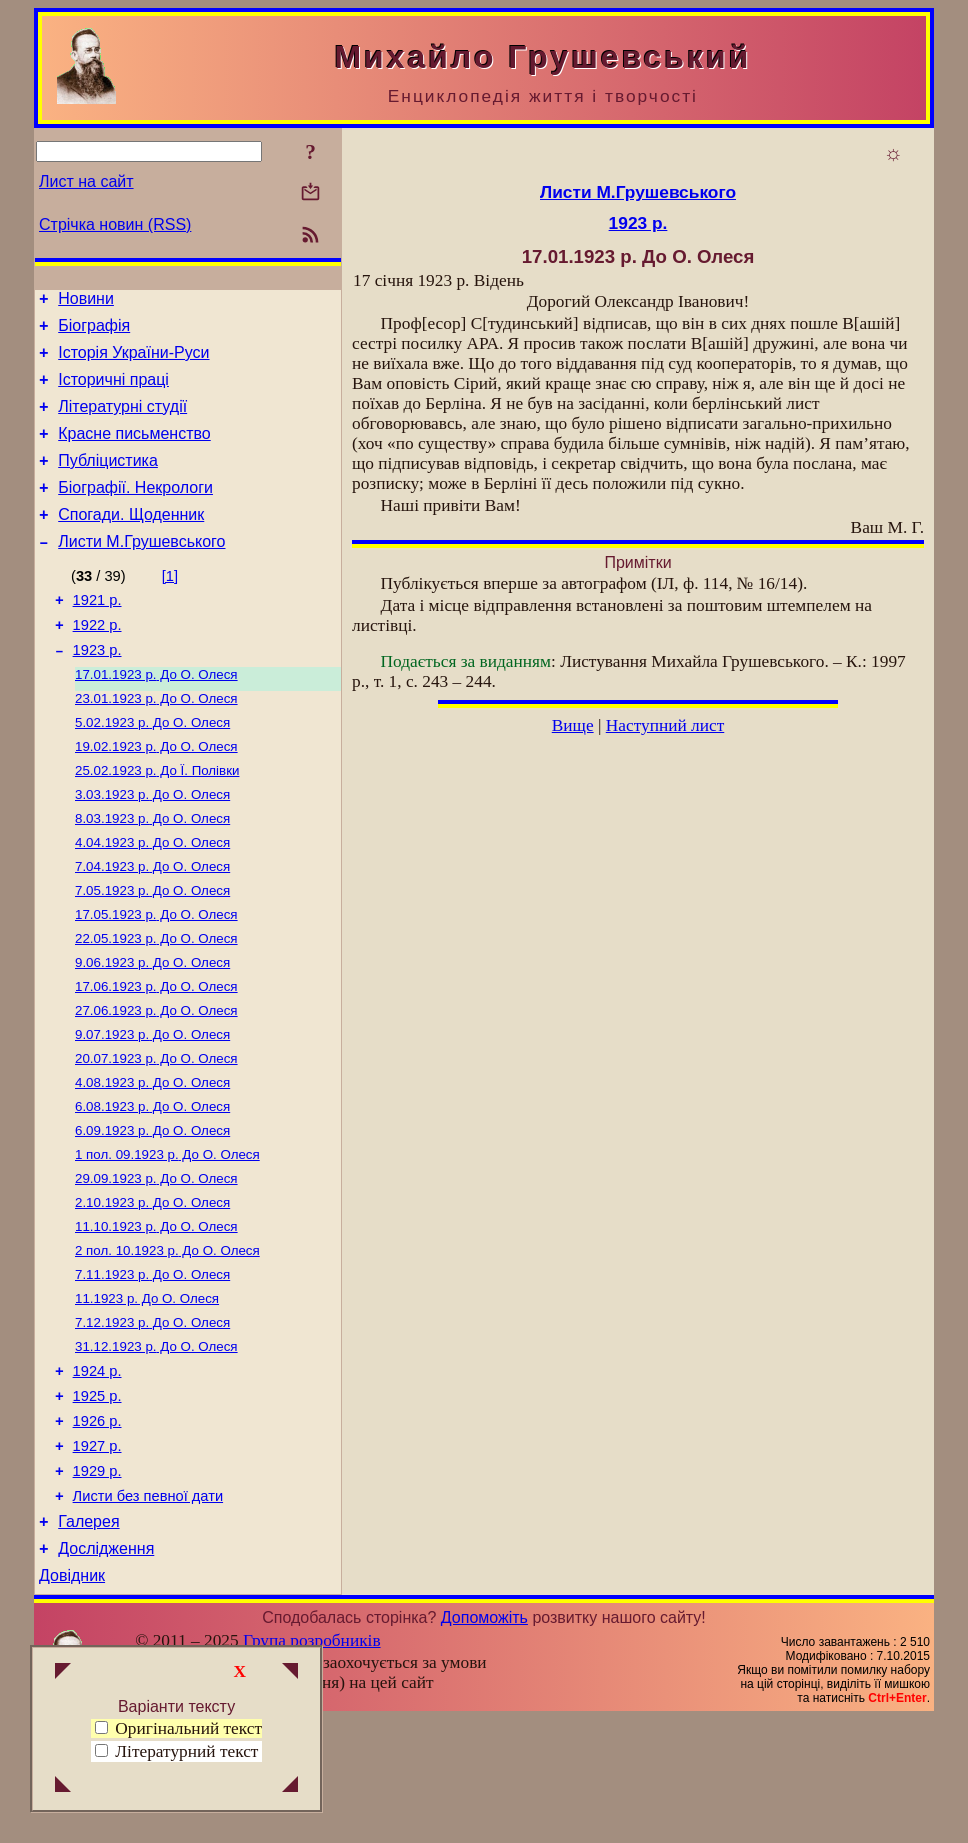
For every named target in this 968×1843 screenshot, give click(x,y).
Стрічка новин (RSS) (115, 224)
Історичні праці (113, 391)
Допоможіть (484, 1741)
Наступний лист (665, 725)
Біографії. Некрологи (135, 511)
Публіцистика (108, 481)
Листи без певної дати (148, 1611)
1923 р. (97, 689)
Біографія (94, 331)
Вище (573, 725)
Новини (86, 301)
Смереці (237, 1826)
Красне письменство (134, 451)
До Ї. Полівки (157, 819)
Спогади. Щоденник (131, 541)
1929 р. (97, 1583)
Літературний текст (186, 1751)
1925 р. (97, 1499)
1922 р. (97, 661)
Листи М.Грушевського (141, 571)
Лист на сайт (86, 181)
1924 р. (97, 1471)
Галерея (88, 1639)
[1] (170, 606)
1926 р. (97, 1527)
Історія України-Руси (133, 361)
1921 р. (97, 633)
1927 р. (97, 1555)
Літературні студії (122, 421)
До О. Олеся (156, 715)
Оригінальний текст (178, 1728)
